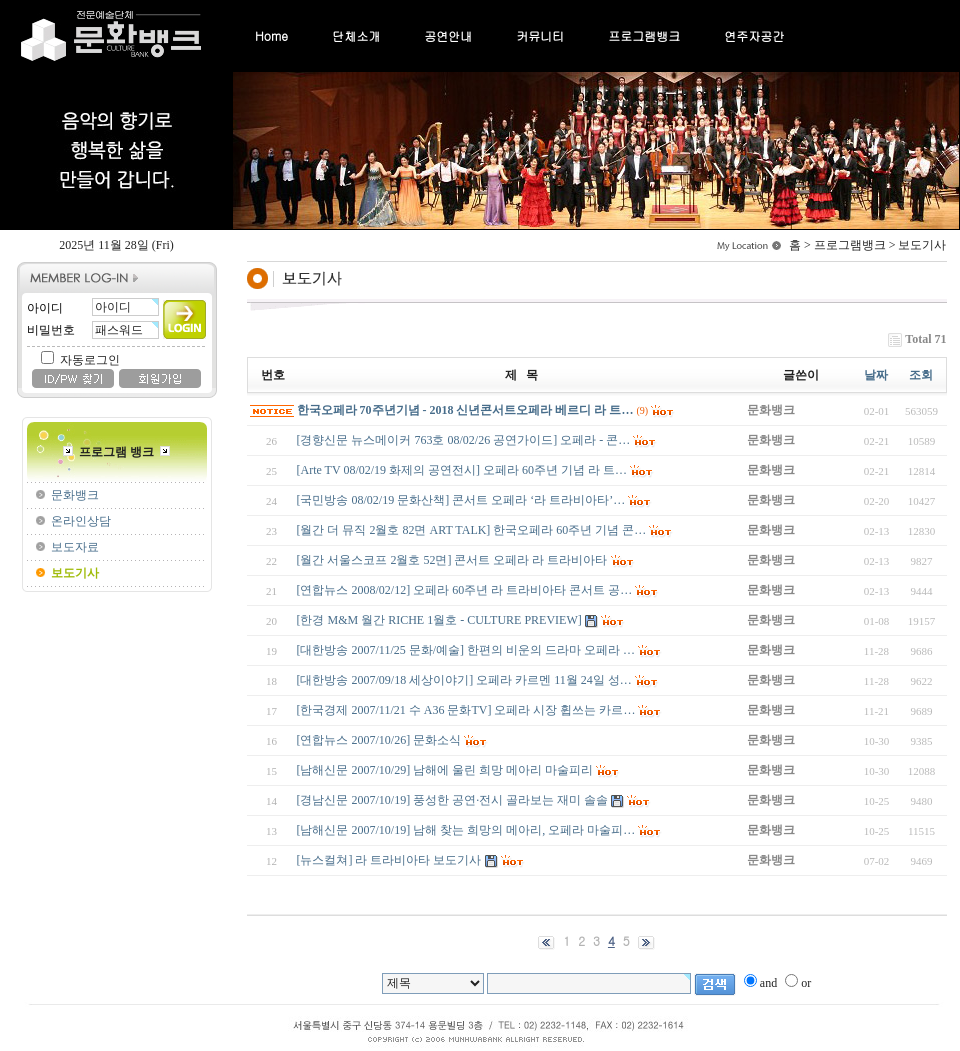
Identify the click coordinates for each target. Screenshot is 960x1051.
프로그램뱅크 (644, 35)
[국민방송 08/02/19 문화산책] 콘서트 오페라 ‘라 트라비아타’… (461, 500)
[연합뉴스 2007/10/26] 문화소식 (379, 740)
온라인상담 (81, 521)
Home (271, 35)
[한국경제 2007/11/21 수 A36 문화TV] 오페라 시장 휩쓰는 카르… (466, 710)
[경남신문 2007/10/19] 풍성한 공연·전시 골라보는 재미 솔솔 (453, 800)
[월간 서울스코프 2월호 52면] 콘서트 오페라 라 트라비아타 (452, 560)
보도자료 (75, 547)
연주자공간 (754, 35)
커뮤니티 (540, 35)
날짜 (876, 375)
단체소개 (356, 35)
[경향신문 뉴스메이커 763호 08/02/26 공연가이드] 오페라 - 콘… (464, 440)
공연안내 (448, 35)
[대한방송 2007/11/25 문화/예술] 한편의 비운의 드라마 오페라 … (466, 650)
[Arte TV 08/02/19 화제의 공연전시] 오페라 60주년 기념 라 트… (462, 470)
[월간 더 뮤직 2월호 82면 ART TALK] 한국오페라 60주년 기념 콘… (472, 530)
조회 (921, 375)
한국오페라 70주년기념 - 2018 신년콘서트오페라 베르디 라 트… (465, 410)
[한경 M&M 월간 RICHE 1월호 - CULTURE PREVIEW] (439, 620)
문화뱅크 (75, 495)
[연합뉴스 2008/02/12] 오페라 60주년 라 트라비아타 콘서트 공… (465, 590)
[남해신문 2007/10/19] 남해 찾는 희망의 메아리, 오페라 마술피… (466, 830)
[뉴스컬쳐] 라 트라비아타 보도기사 (389, 860)
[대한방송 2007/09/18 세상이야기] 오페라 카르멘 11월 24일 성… (464, 680)
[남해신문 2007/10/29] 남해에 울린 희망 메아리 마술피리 (445, 770)
